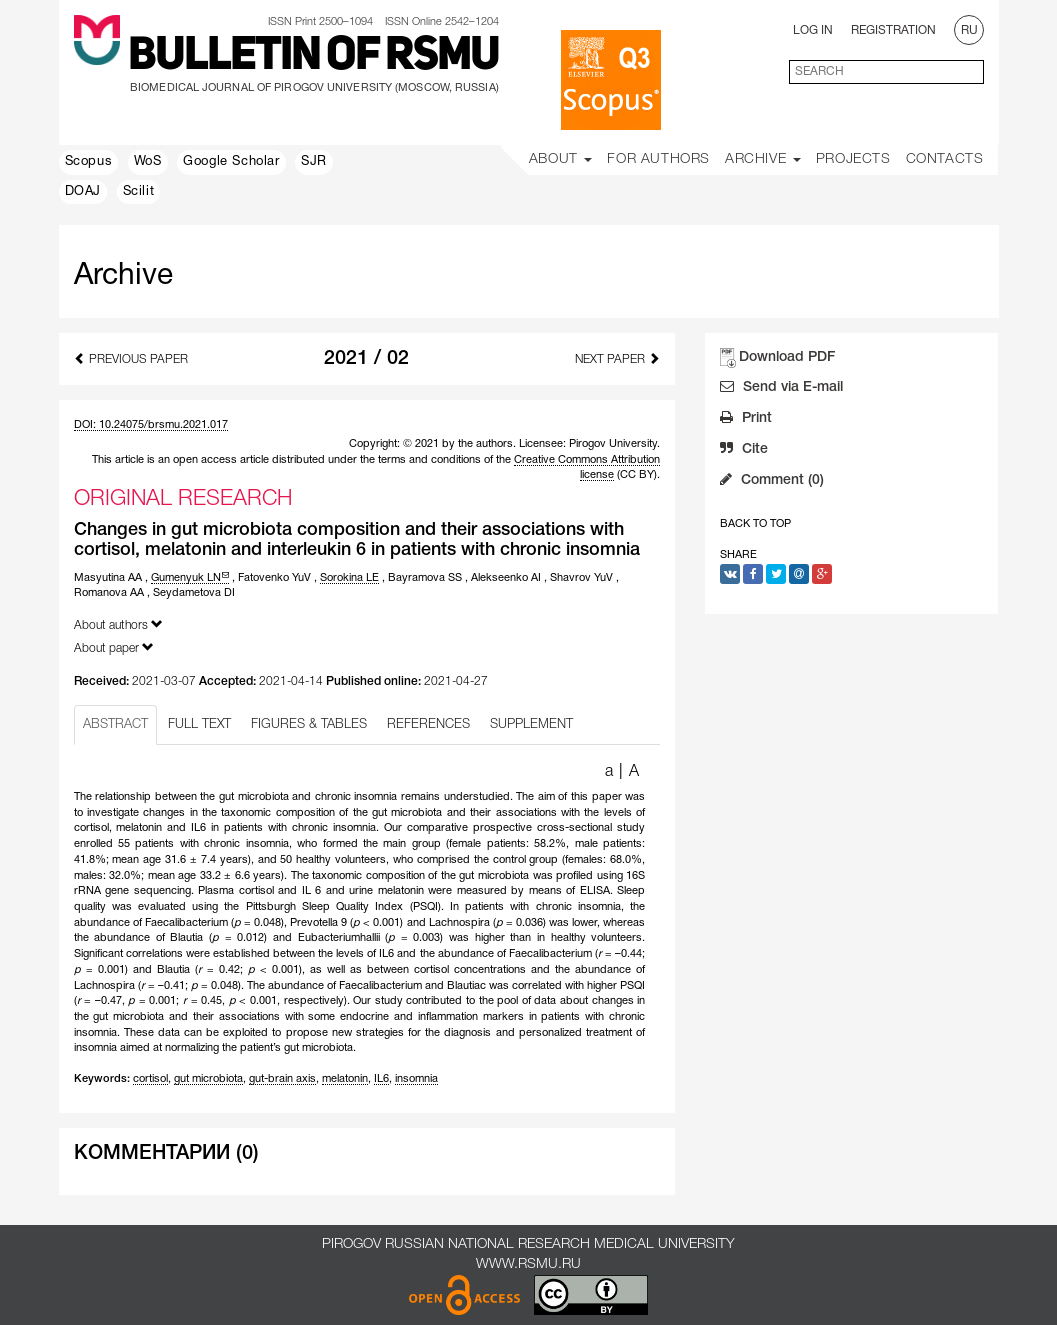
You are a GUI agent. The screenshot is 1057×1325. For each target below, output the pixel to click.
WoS (148, 162)
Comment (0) (772, 482)
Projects (853, 159)
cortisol (150, 1079)
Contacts (945, 159)
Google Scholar (231, 162)
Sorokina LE (349, 578)
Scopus (89, 162)
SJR (314, 162)
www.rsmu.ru (528, 1264)
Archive (763, 159)
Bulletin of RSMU (313, 57)
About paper (114, 647)
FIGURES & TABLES (309, 724)
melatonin (345, 1079)
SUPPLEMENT (531, 724)
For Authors (658, 159)
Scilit (139, 192)
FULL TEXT (199, 724)
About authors (118, 624)
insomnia (416, 1079)
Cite (744, 451)
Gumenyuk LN (190, 578)
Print (746, 420)
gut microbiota (208, 1079)
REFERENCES (428, 724)
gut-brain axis (282, 1079)
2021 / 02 (366, 359)
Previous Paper (131, 358)
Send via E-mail (781, 389)
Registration (893, 30)
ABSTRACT (115, 724)
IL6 (381, 1079)
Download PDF (787, 357)
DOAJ (83, 192)
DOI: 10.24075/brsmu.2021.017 (151, 425)
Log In (813, 30)
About (561, 159)
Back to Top (755, 524)
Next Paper (617, 358)
